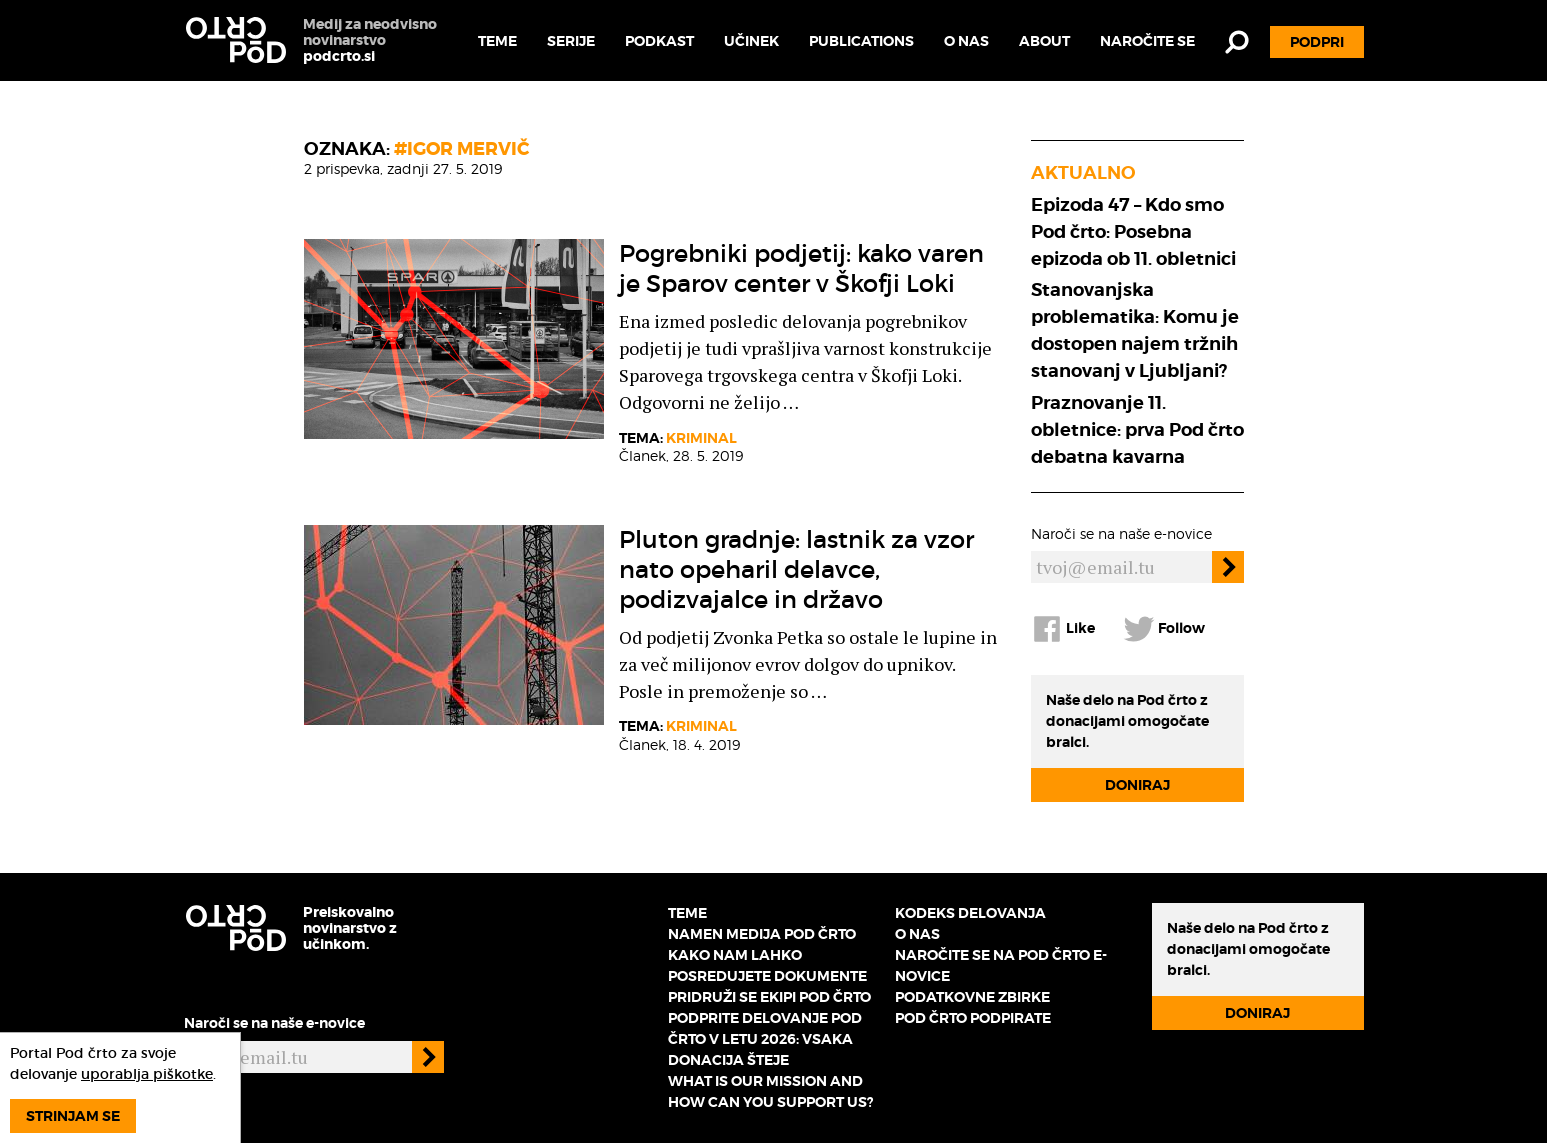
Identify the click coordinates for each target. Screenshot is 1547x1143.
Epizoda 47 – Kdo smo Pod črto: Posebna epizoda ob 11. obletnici (1133, 231)
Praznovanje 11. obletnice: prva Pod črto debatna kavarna (1137, 429)
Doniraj (1137, 785)
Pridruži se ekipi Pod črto (769, 997)
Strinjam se (73, 1116)
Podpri (1317, 42)
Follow (1164, 629)
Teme (497, 41)
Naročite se (1147, 41)
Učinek (751, 41)
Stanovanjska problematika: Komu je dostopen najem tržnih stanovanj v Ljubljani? (1135, 330)
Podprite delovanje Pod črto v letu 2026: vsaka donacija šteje (765, 1039)
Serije (571, 41)
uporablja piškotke (147, 1074)
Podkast (659, 41)
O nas (966, 41)
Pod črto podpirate (973, 1018)
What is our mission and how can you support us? (770, 1091)
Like (1063, 629)
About (1044, 41)
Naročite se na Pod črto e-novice (1001, 965)
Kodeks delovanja (970, 913)
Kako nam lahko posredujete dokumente (767, 965)
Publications (861, 41)
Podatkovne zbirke (972, 997)
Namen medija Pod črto (762, 934)
